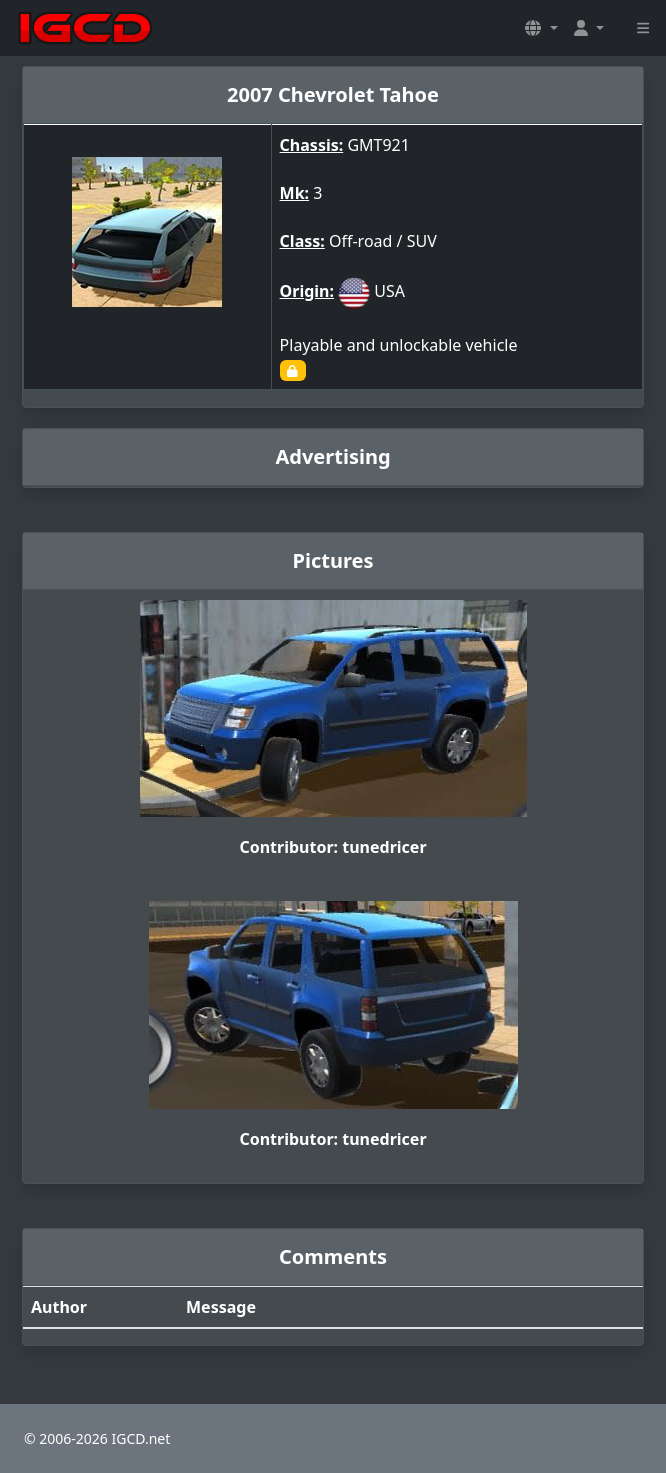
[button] (541, 28)
